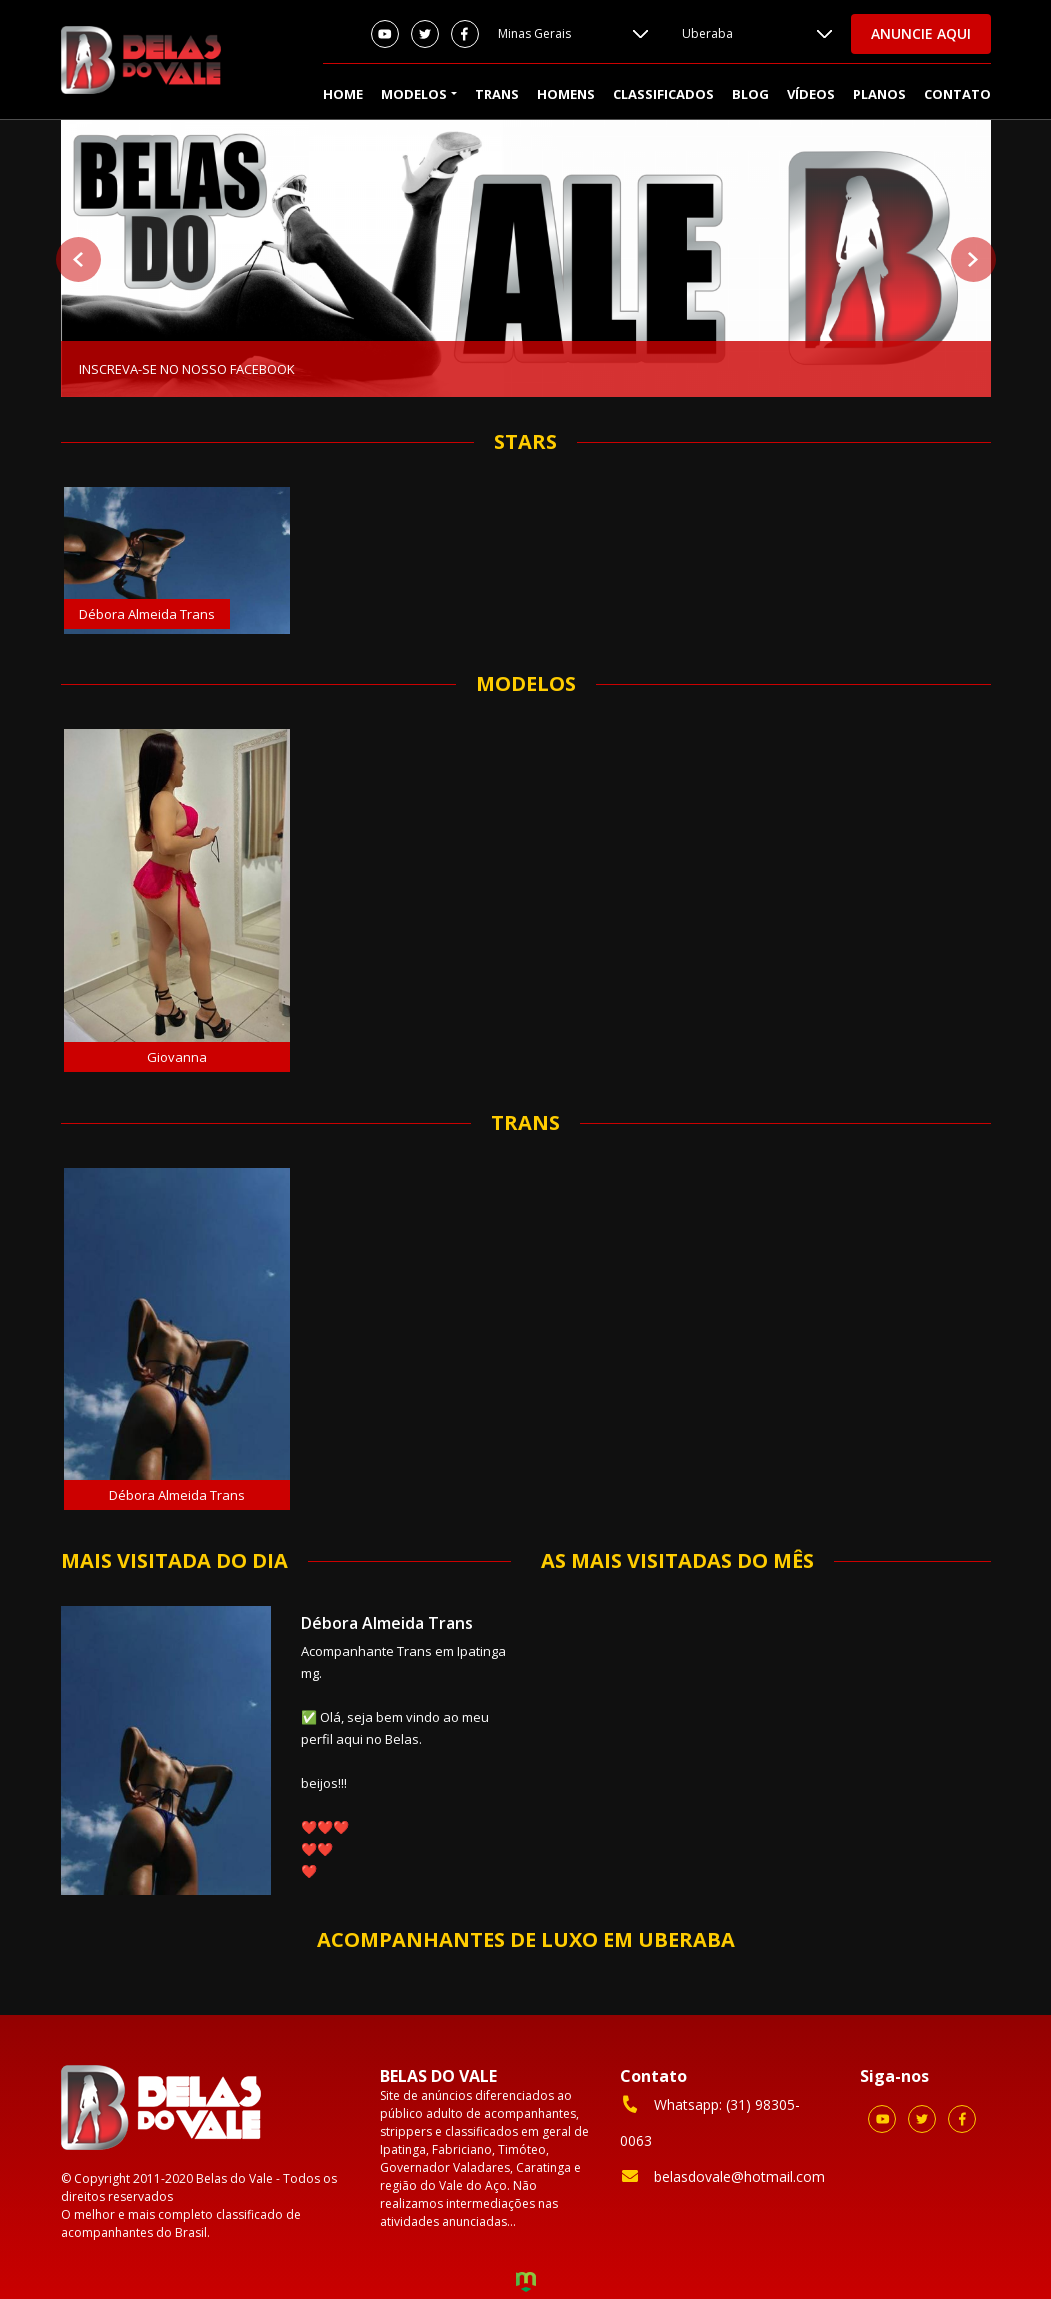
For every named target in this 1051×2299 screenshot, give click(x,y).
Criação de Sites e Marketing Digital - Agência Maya (526, 2284)
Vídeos (811, 94)
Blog (750, 94)
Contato (957, 94)
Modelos (414, 94)
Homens (566, 94)
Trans (497, 94)
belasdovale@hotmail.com (722, 2176)
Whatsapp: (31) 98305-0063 (710, 2121)
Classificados (663, 94)
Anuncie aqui (921, 33)
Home (343, 94)
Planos (879, 94)
